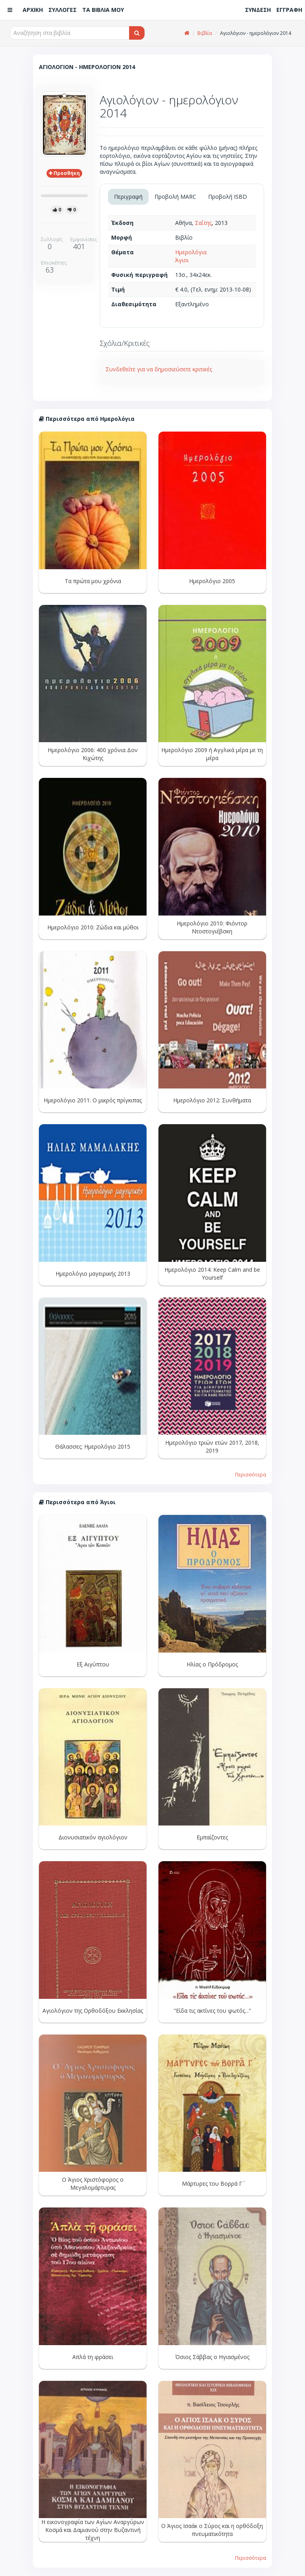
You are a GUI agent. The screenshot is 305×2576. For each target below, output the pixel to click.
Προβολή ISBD (227, 196)
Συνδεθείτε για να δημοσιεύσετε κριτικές (159, 369)
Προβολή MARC (175, 196)
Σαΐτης (203, 223)
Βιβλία (204, 33)
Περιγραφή (128, 196)
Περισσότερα (250, 1474)
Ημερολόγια (191, 252)
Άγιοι (182, 260)
